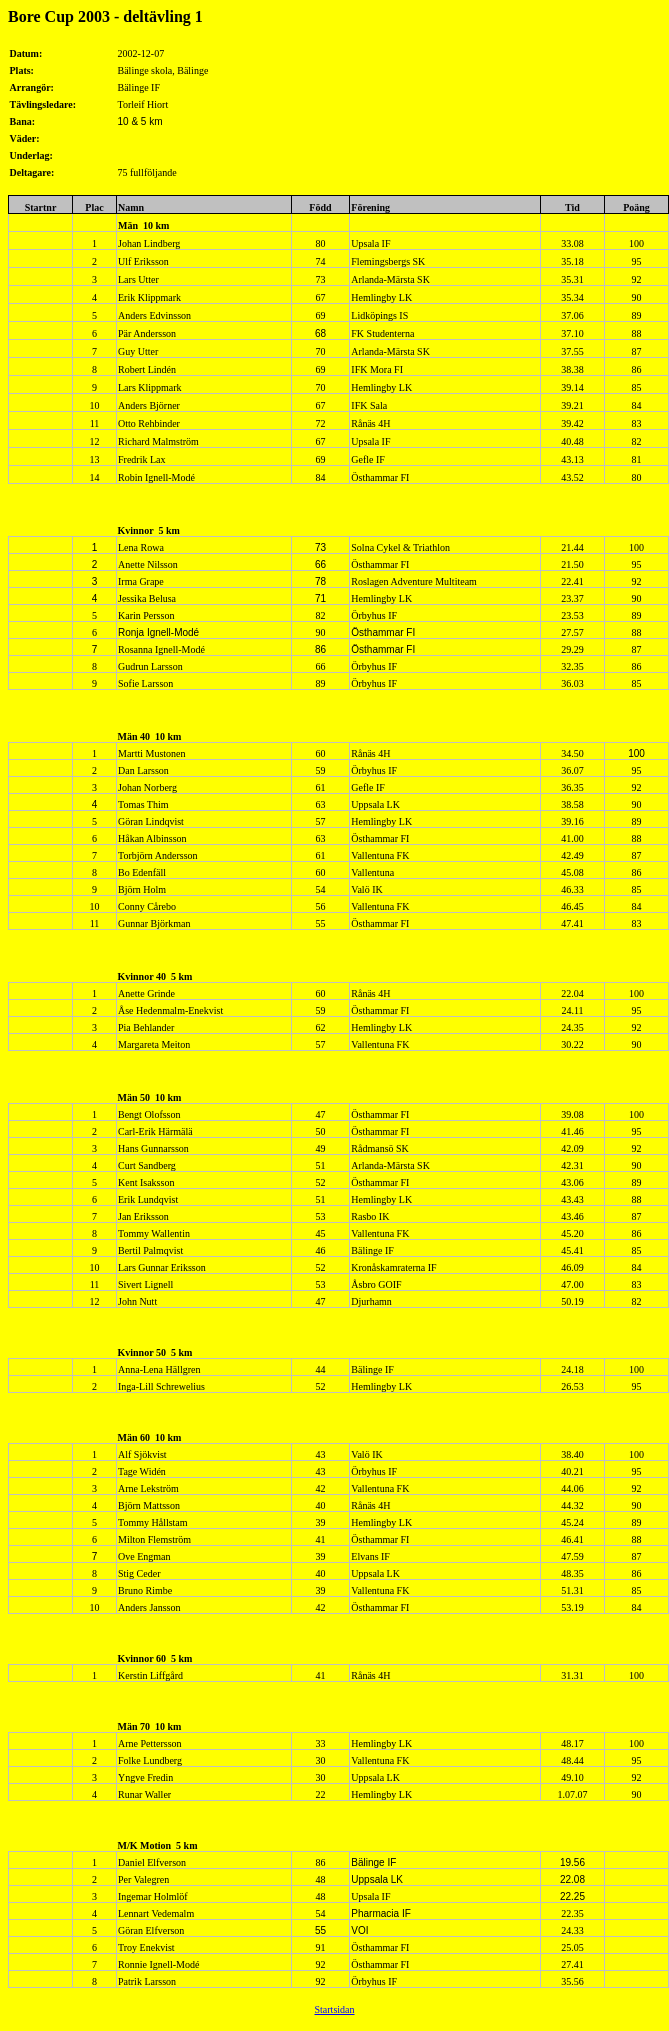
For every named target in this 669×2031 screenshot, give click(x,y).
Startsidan (335, 2009)
